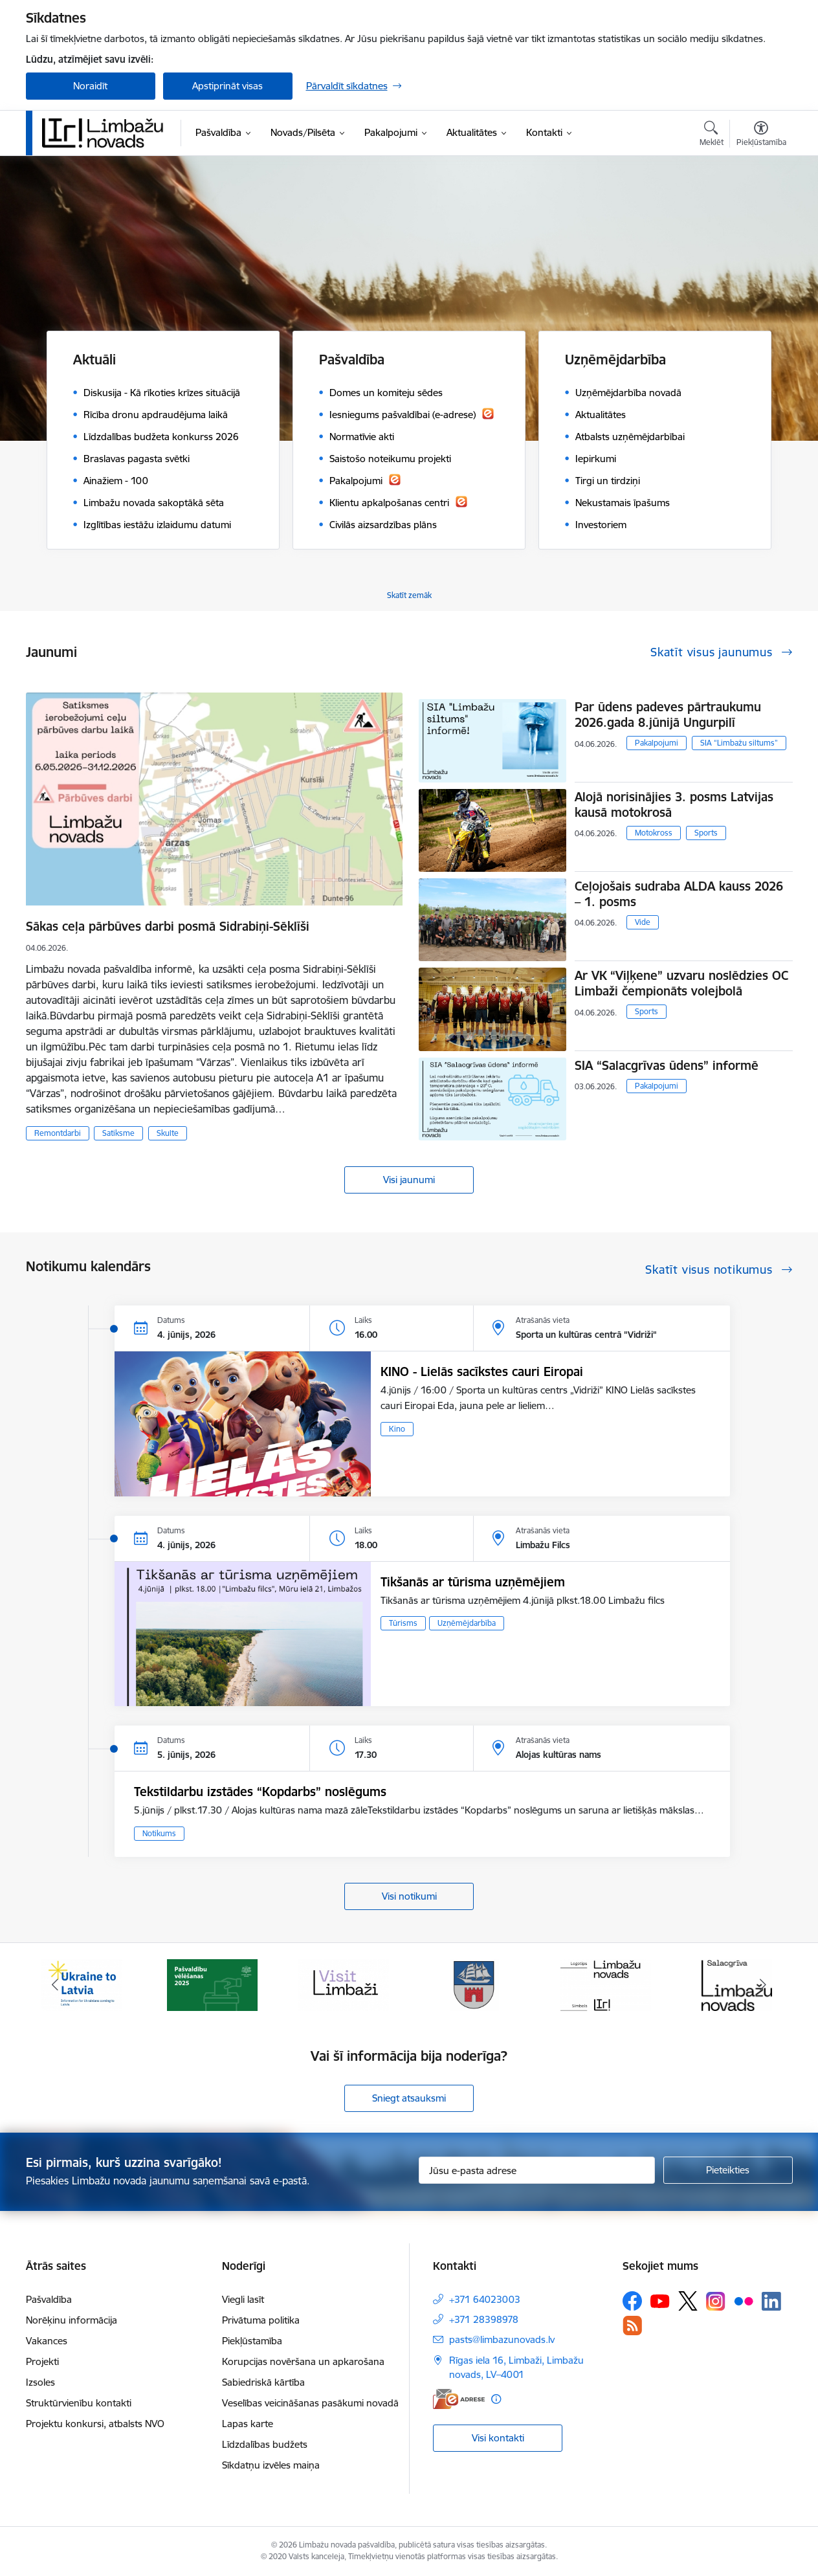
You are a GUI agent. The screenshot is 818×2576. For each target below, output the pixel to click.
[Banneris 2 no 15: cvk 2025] (212, 1984)
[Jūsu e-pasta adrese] (537, 2170)
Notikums (159, 1833)
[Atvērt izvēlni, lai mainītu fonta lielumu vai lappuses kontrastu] (761, 135)
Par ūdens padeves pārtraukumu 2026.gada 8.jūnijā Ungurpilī (668, 714)
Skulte (168, 1133)
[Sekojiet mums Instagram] (715, 2301)
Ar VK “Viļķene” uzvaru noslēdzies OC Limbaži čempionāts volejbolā (681, 983)
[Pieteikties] (728, 2170)
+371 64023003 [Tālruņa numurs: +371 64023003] (484, 2299)
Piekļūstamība (252, 2341)
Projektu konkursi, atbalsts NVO (95, 2423)
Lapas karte (247, 2423)
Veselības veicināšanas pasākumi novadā (310, 2403)
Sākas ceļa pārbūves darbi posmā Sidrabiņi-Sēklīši (167, 926)
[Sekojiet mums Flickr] (743, 2300)
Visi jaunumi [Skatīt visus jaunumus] (409, 1179)
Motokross (653, 833)
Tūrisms (403, 1623)
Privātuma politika (261, 2320)
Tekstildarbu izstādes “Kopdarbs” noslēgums (260, 1791)
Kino (397, 1429)
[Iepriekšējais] (55, 1985)
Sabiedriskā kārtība (263, 2382)
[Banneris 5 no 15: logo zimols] (605, 1984)
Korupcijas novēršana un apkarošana (303, 2361)
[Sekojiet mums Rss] (632, 2325)
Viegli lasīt (243, 2299)
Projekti (42, 2361)
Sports (706, 833)
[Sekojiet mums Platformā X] (688, 2301)
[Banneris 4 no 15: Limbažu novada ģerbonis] (474, 1984)
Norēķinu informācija (71, 2320)
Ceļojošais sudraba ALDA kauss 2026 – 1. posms (679, 893)
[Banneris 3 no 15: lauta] (343, 1984)
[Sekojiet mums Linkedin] (771, 2301)
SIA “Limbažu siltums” (739, 743)
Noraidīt (90, 86)
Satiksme (118, 1133)
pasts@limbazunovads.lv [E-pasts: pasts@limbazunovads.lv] (502, 2339)
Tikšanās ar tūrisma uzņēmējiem (473, 1582)
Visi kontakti (498, 2438)
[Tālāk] (763, 1985)
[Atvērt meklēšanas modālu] (711, 135)
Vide (642, 922)
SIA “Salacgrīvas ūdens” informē (666, 1065)
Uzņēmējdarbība (466, 1623)
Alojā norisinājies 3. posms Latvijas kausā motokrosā (674, 804)
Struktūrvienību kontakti (78, 2403)
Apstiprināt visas (227, 86)
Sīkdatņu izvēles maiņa (271, 2465)
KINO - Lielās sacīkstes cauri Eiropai (482, 1371)
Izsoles (40, 2382)
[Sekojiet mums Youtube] (660, 2300)
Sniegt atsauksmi (409, 2098)
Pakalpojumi (656, 743)
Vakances (46, 2341)
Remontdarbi (57, 1133)
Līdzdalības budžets (264, 2444)
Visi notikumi (409, 1896)
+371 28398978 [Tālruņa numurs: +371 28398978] (483, 2319)
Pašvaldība (49, 2299)
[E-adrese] (459, 2399)
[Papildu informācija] (496, 2399)
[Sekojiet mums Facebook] (632, 2301)
